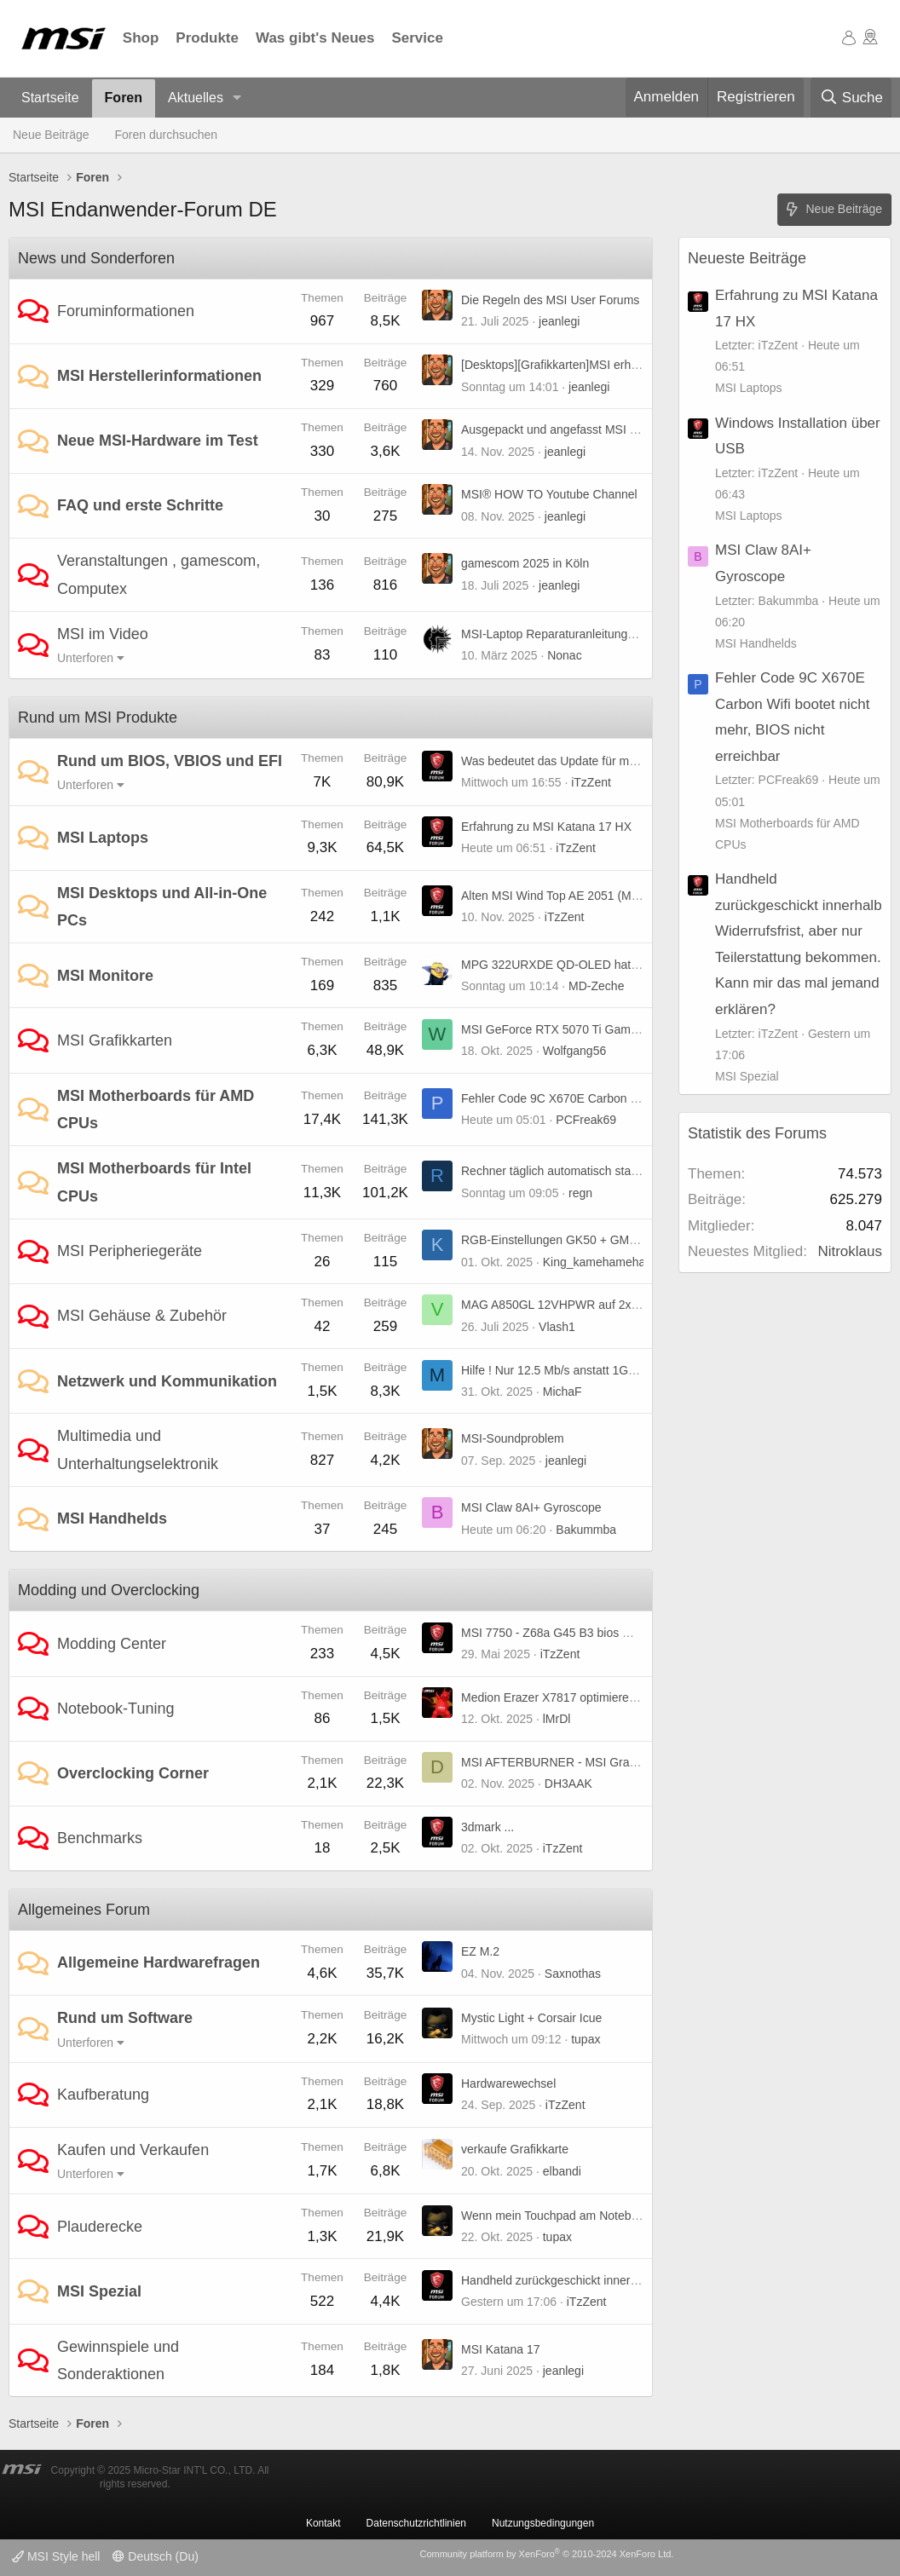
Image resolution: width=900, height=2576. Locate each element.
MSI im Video (102, 634)
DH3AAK (568, 1783)
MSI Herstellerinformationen (159, 375)
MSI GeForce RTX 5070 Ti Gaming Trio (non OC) (591, 1029)
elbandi (562, 2171)
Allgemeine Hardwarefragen (158, 1962)
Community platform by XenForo (546, 2554)
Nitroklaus (849, 1251)
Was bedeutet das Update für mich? (556, 761)
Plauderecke (99, 2226)
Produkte (207, 38)
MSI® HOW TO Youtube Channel (549, 494)
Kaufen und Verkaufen (133, 2149)
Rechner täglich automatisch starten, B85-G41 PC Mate (608, 1171)
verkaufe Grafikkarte (514, 2149)
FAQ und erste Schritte (140, 505)
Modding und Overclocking (108, 1590)
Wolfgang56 (574, 1050)
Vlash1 (557, 1327)
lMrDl (557, 1719)
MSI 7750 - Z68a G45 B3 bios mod (553, 1633)
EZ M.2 (480, 1951)
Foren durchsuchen (166, 134)
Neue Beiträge (51, 134)
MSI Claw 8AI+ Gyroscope (531, 1507)
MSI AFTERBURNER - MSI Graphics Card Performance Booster (632, 1762)
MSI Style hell (56, 2556)
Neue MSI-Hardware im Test (157, 440)
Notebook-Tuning (115, 1708)
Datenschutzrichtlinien (416, 2523)
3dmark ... (487, 1827)
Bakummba (586, 1529)
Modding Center (111, 1643)
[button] (237, 98)
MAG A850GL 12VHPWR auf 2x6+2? (559, 1304)
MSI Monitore (105, 975)
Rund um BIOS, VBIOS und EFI (169, 760)
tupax (585, 2039)
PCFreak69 (586, 1120)
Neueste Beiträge (747, 258)
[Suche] (851, 98)
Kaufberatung (103, 2094)
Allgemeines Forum (84, 1909)
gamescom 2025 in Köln (525, 563)
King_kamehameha (594, 1262)
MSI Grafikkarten (114, 1040)
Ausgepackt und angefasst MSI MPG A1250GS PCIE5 (605, 429)
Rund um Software (125, 2017)
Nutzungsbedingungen (543, 2523)
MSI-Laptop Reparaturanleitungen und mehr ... (584, 634)
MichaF (562, 1391)
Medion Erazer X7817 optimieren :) (553, 1697)
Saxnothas (573, 1973)
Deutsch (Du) (155, 2556)
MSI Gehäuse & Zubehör (142, 1315)
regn (580, 1193)
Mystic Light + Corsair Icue (531, 2018)
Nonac (564, 655)
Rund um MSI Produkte (97, 717)
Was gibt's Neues (315, 38)
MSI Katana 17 (500, 2349)
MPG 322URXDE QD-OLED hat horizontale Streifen (599, 964)
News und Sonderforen (96, 258)
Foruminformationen (125, 311)
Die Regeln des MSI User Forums (550, 300)
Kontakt (323, 2523)
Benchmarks (99, 1838)
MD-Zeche (596, 986)
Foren (123, 97)
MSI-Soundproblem (512, 1438)
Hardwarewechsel (508, 2083)
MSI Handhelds (112, 1518)
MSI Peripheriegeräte (129, 1250)
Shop (141, 38)
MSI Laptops (102, 837)
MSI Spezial (99, 2291)
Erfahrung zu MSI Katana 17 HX (546, 826)
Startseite (50, 97)
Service (417, 38)
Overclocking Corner (133, 1773)
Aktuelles (195, 97)
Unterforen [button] (85, 658)
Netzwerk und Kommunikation (167, 1381)
